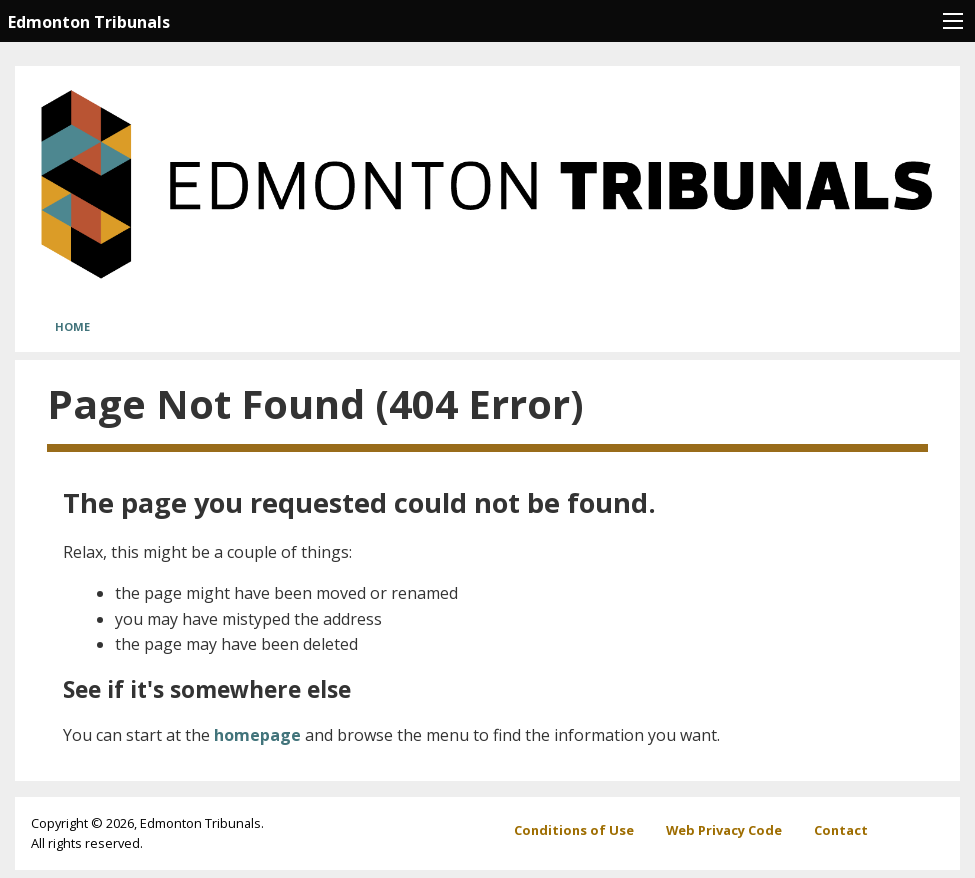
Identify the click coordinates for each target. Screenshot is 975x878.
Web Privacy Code (724, 830)
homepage (257, 735)
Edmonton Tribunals (89, 22)
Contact (841, 830)
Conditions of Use (574, 830)
